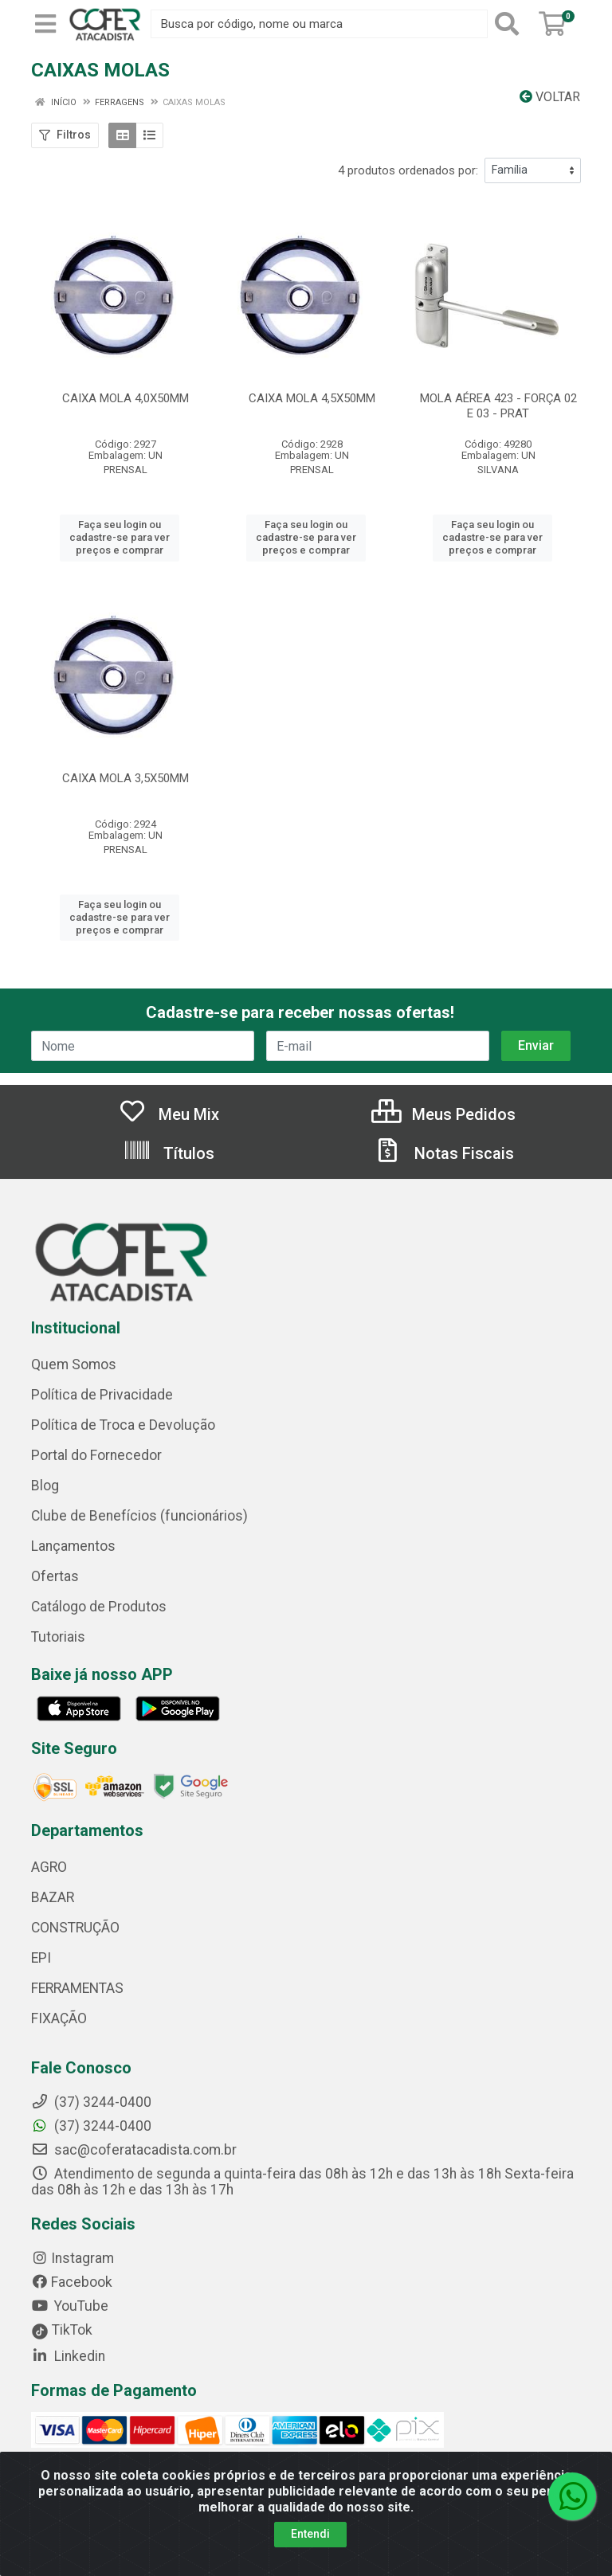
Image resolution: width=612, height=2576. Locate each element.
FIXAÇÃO (59, 2018)
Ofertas (55, 1576)
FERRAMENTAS (77, 1988)
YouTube (69, 2306)
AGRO (49, 1867)
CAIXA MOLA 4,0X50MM (125, 398)
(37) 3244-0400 (91, 2126)
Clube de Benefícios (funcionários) (139, 1516)
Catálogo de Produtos (99, 1607)
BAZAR (52, 1897)
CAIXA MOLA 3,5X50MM (125, 778)
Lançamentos (73, 1546)
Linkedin (68, 2356)
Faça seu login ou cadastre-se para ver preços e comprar (119, 538)
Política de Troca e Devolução (123, 1425)
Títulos (168, 1153)
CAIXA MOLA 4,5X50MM (312, 398)
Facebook (71, 2282)
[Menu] (45, 24)
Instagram (72, 2258)
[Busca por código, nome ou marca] (319, 24)
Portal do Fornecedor (96, 1455)
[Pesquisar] (510, 24)
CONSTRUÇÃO (75, 1928)
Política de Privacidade (102, 1395)
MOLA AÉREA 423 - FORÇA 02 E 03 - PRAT (498, 406)
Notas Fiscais (444, 1153)
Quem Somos (73, 1364)
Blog (45, 1486)
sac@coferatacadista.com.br (134, 2150)
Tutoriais (58, 1637)
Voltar (550, 96)
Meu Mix (168, 1114)
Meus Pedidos (443, 1114)
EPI (41, 1958)
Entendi (310, 2533)
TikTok (61, 2330)
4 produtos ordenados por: (408, 170)
